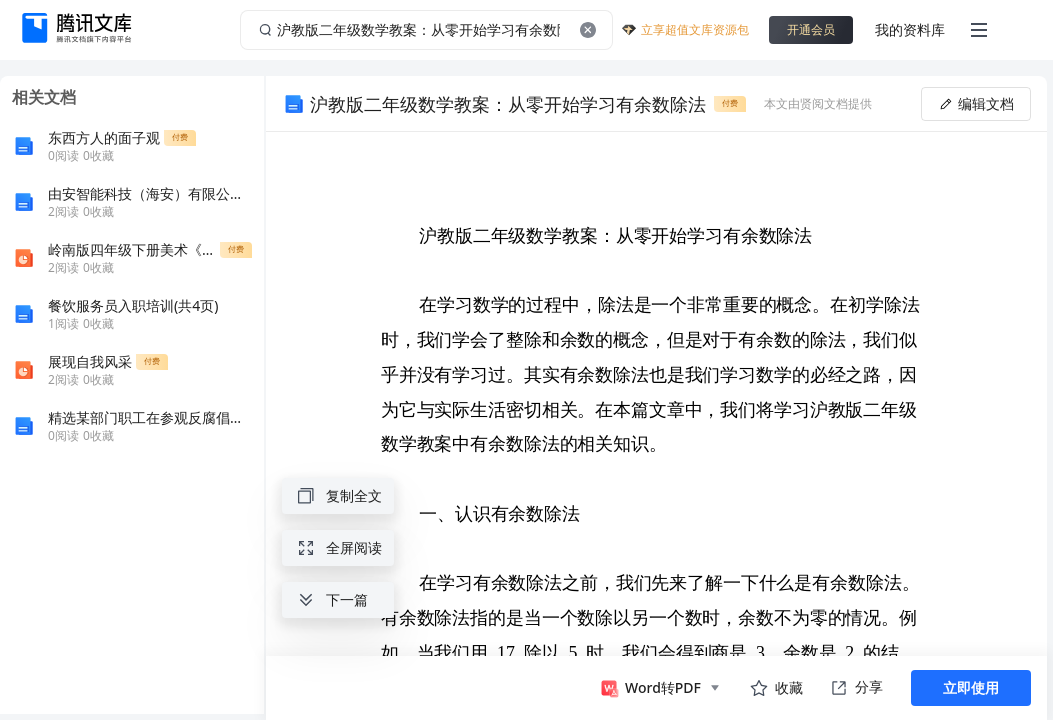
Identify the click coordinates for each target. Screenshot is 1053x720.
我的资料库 (910, 29)
